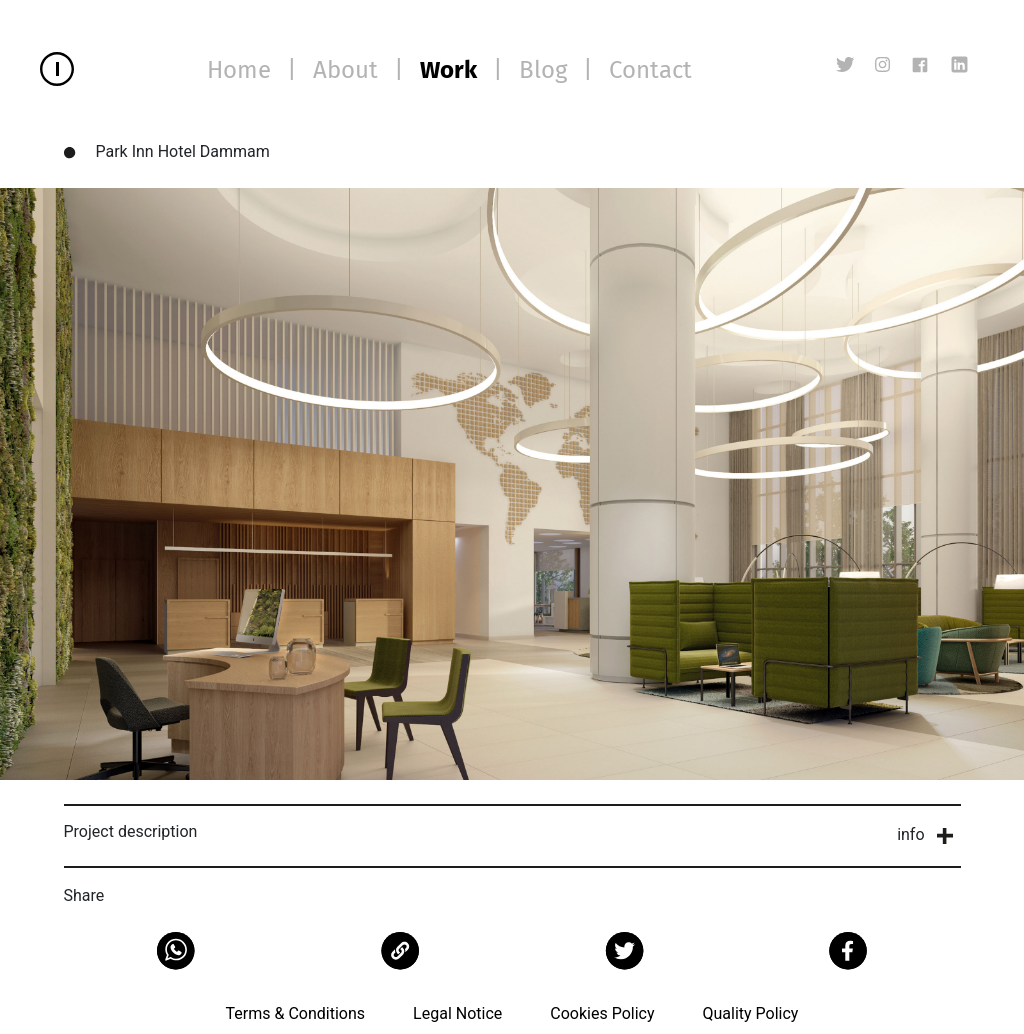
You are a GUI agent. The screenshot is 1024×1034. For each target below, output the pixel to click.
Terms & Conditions (296, 1013)
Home (239, 70)
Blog (543, 70)
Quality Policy (750, 1013)
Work (448, 70)
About (345, 70)
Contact (650, 70)
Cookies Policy (602, 1013)
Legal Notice (457, 1013)
